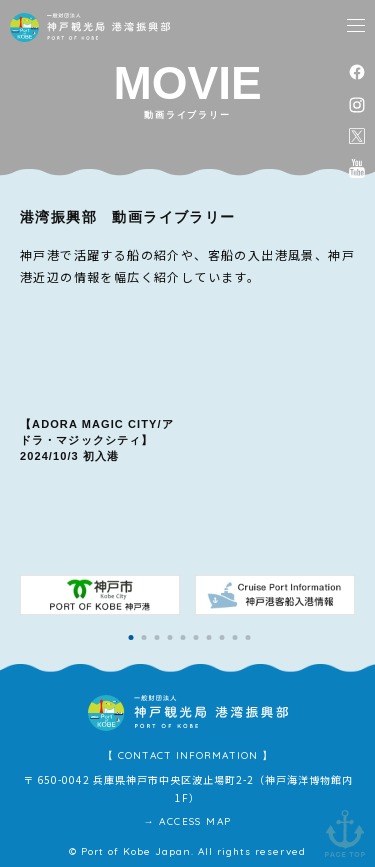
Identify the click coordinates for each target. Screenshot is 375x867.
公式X (357, 136)
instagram (357, 104)
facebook (357, 71)
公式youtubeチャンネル (357, 168)
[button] (131, 637)
